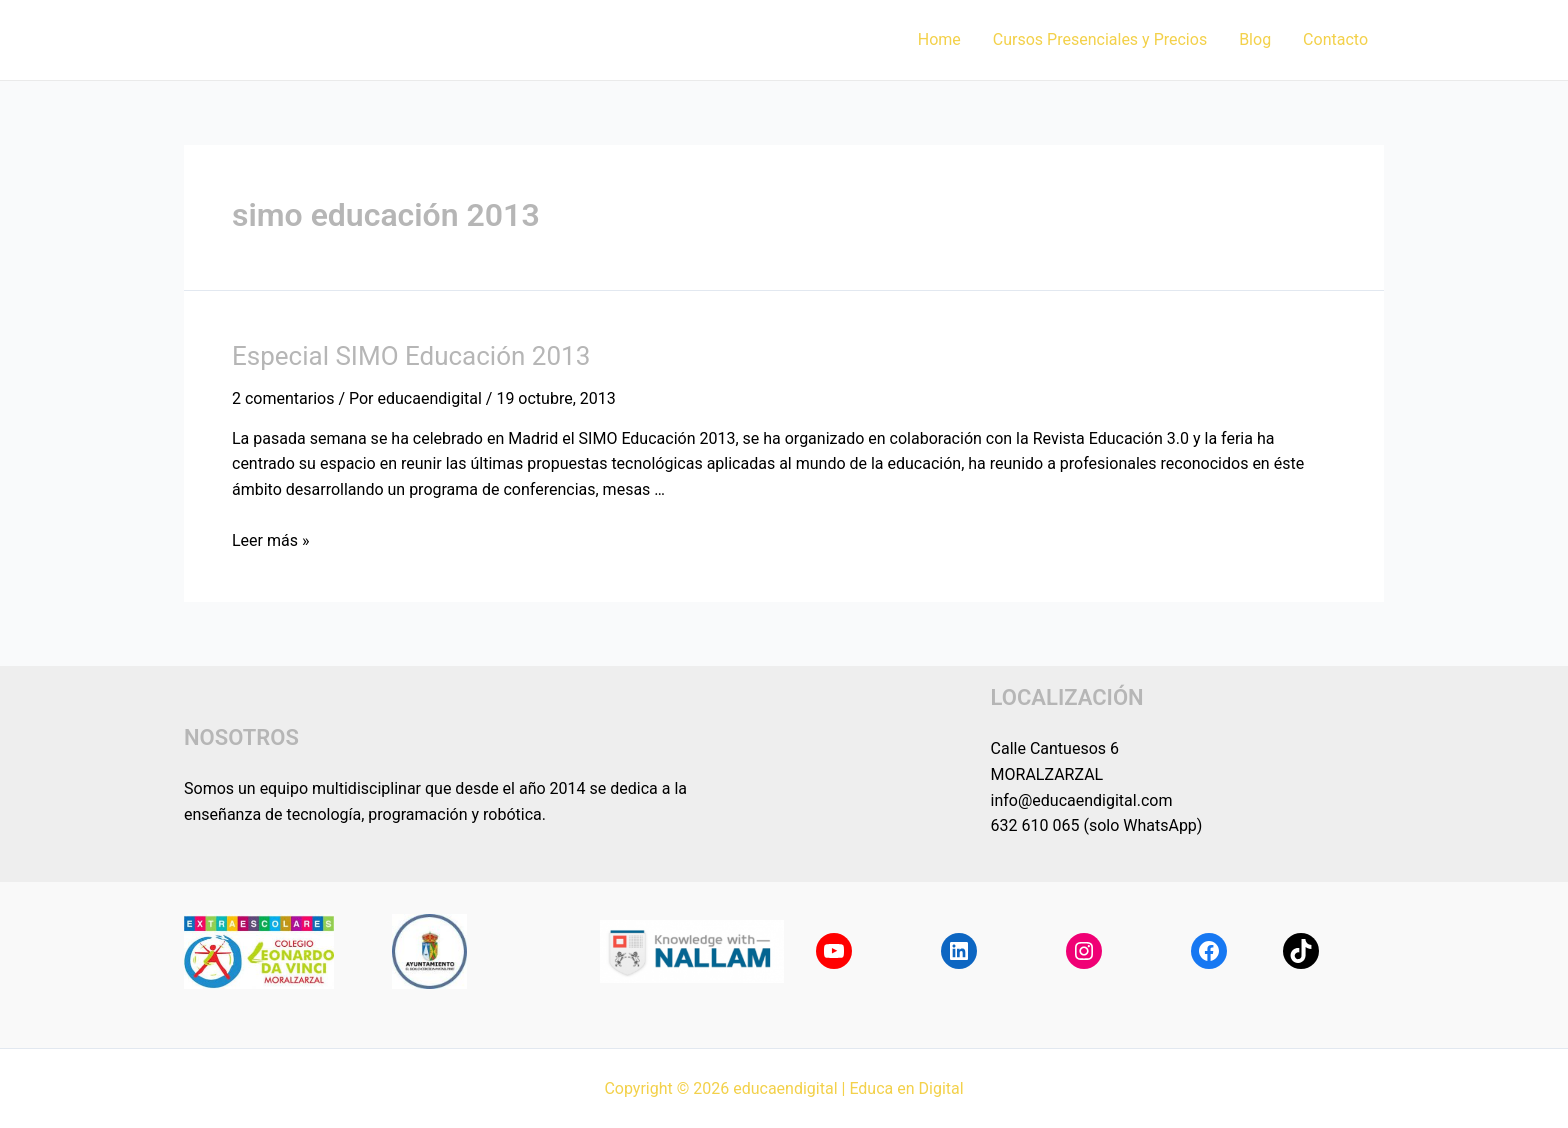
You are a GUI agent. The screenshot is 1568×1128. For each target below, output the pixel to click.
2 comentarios (283, 398)
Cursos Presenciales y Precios (1100, 39)
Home (939, 39)
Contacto (1335, 39)
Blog (1255, 39)
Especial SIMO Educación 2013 (411, 356)
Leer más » (270, 540)
